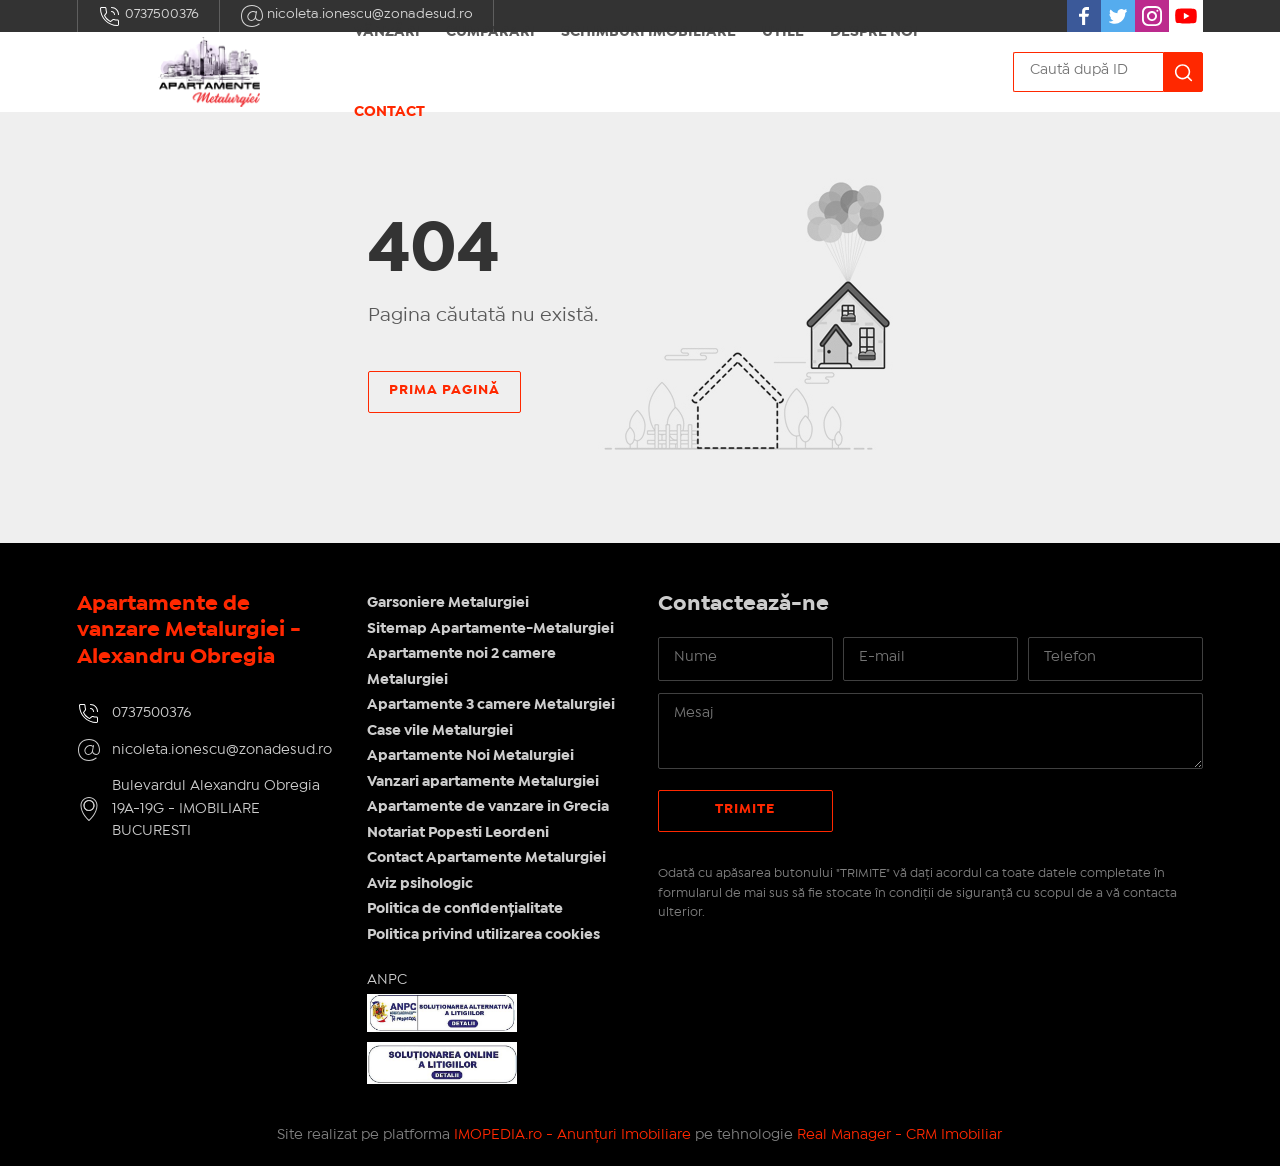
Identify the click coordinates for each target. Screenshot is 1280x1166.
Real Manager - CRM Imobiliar (899, 1135)
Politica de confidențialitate (465, 909)
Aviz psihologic (420, 884)
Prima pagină (444, 390)
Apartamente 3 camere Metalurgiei (491, 705)
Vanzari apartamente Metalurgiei (483, 782)
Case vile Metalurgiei (440, 731)
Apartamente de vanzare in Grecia (488, 807)
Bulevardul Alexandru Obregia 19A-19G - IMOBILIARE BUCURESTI (216, 808)
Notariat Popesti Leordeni (458, 833)
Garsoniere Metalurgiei (448, 603)
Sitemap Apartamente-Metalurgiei (490, 629)
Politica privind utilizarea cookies (483, 935)
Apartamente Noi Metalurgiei (470, 756)
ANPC (387, 980)
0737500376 (148, 16)
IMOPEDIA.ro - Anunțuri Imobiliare (572, 1135)
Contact (389, 112)
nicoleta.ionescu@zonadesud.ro (222, 750)
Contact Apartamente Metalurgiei (486, 858)
